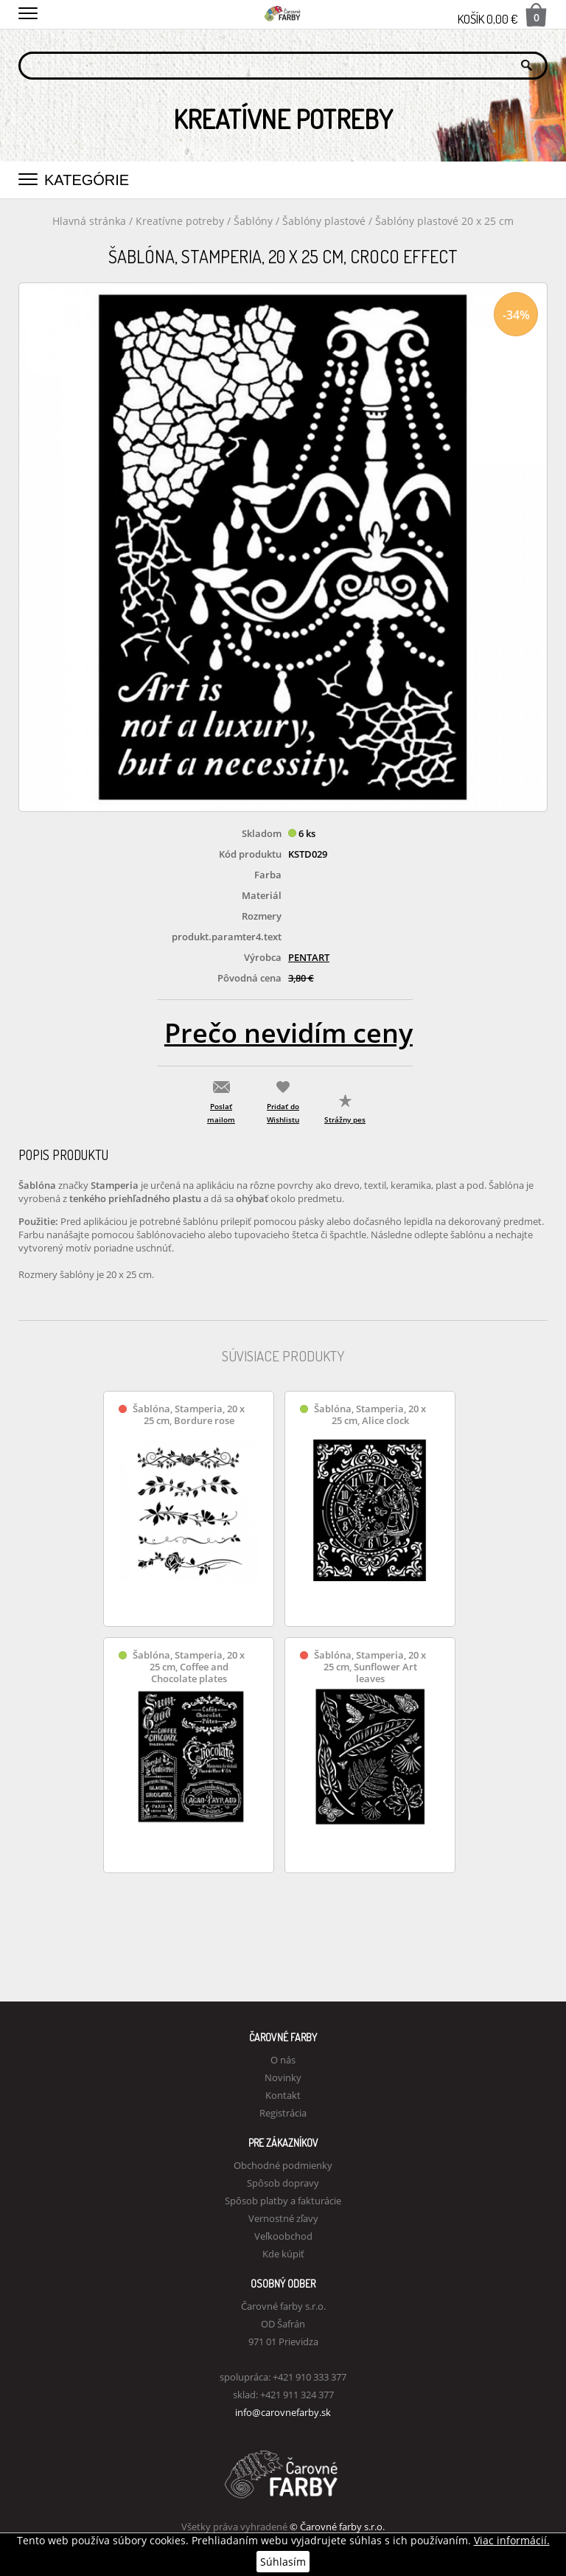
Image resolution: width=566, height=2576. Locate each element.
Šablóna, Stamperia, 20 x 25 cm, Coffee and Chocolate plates (189, 1667)
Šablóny (255, 221)
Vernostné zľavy (283, 2218)
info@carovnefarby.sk (283, 2412)
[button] (28, 11)
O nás (283, 2059)
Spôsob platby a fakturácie (283, 2200)
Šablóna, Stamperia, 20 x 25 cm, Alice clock (370, 1415)
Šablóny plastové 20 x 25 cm (444, 221)
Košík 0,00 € (503, 15)
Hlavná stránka (89, 221)
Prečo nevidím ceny (288, 1033)
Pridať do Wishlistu (283, 1113)
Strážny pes (345, 1119)
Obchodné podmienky (283, 2165)
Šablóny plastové (325, 221)
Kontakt (283, 2095)
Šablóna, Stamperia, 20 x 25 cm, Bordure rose (189, 1415)
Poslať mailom (221, 1113)
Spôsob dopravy (283, 2183)
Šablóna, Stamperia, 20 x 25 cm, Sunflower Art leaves (370, 1667)
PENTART (308, 957)
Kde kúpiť (283, 2253)
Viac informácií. (512, 2540)
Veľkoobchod (283, 2236)
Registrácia (283, 2113)
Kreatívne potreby (180, 221)
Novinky (283, 2077)
